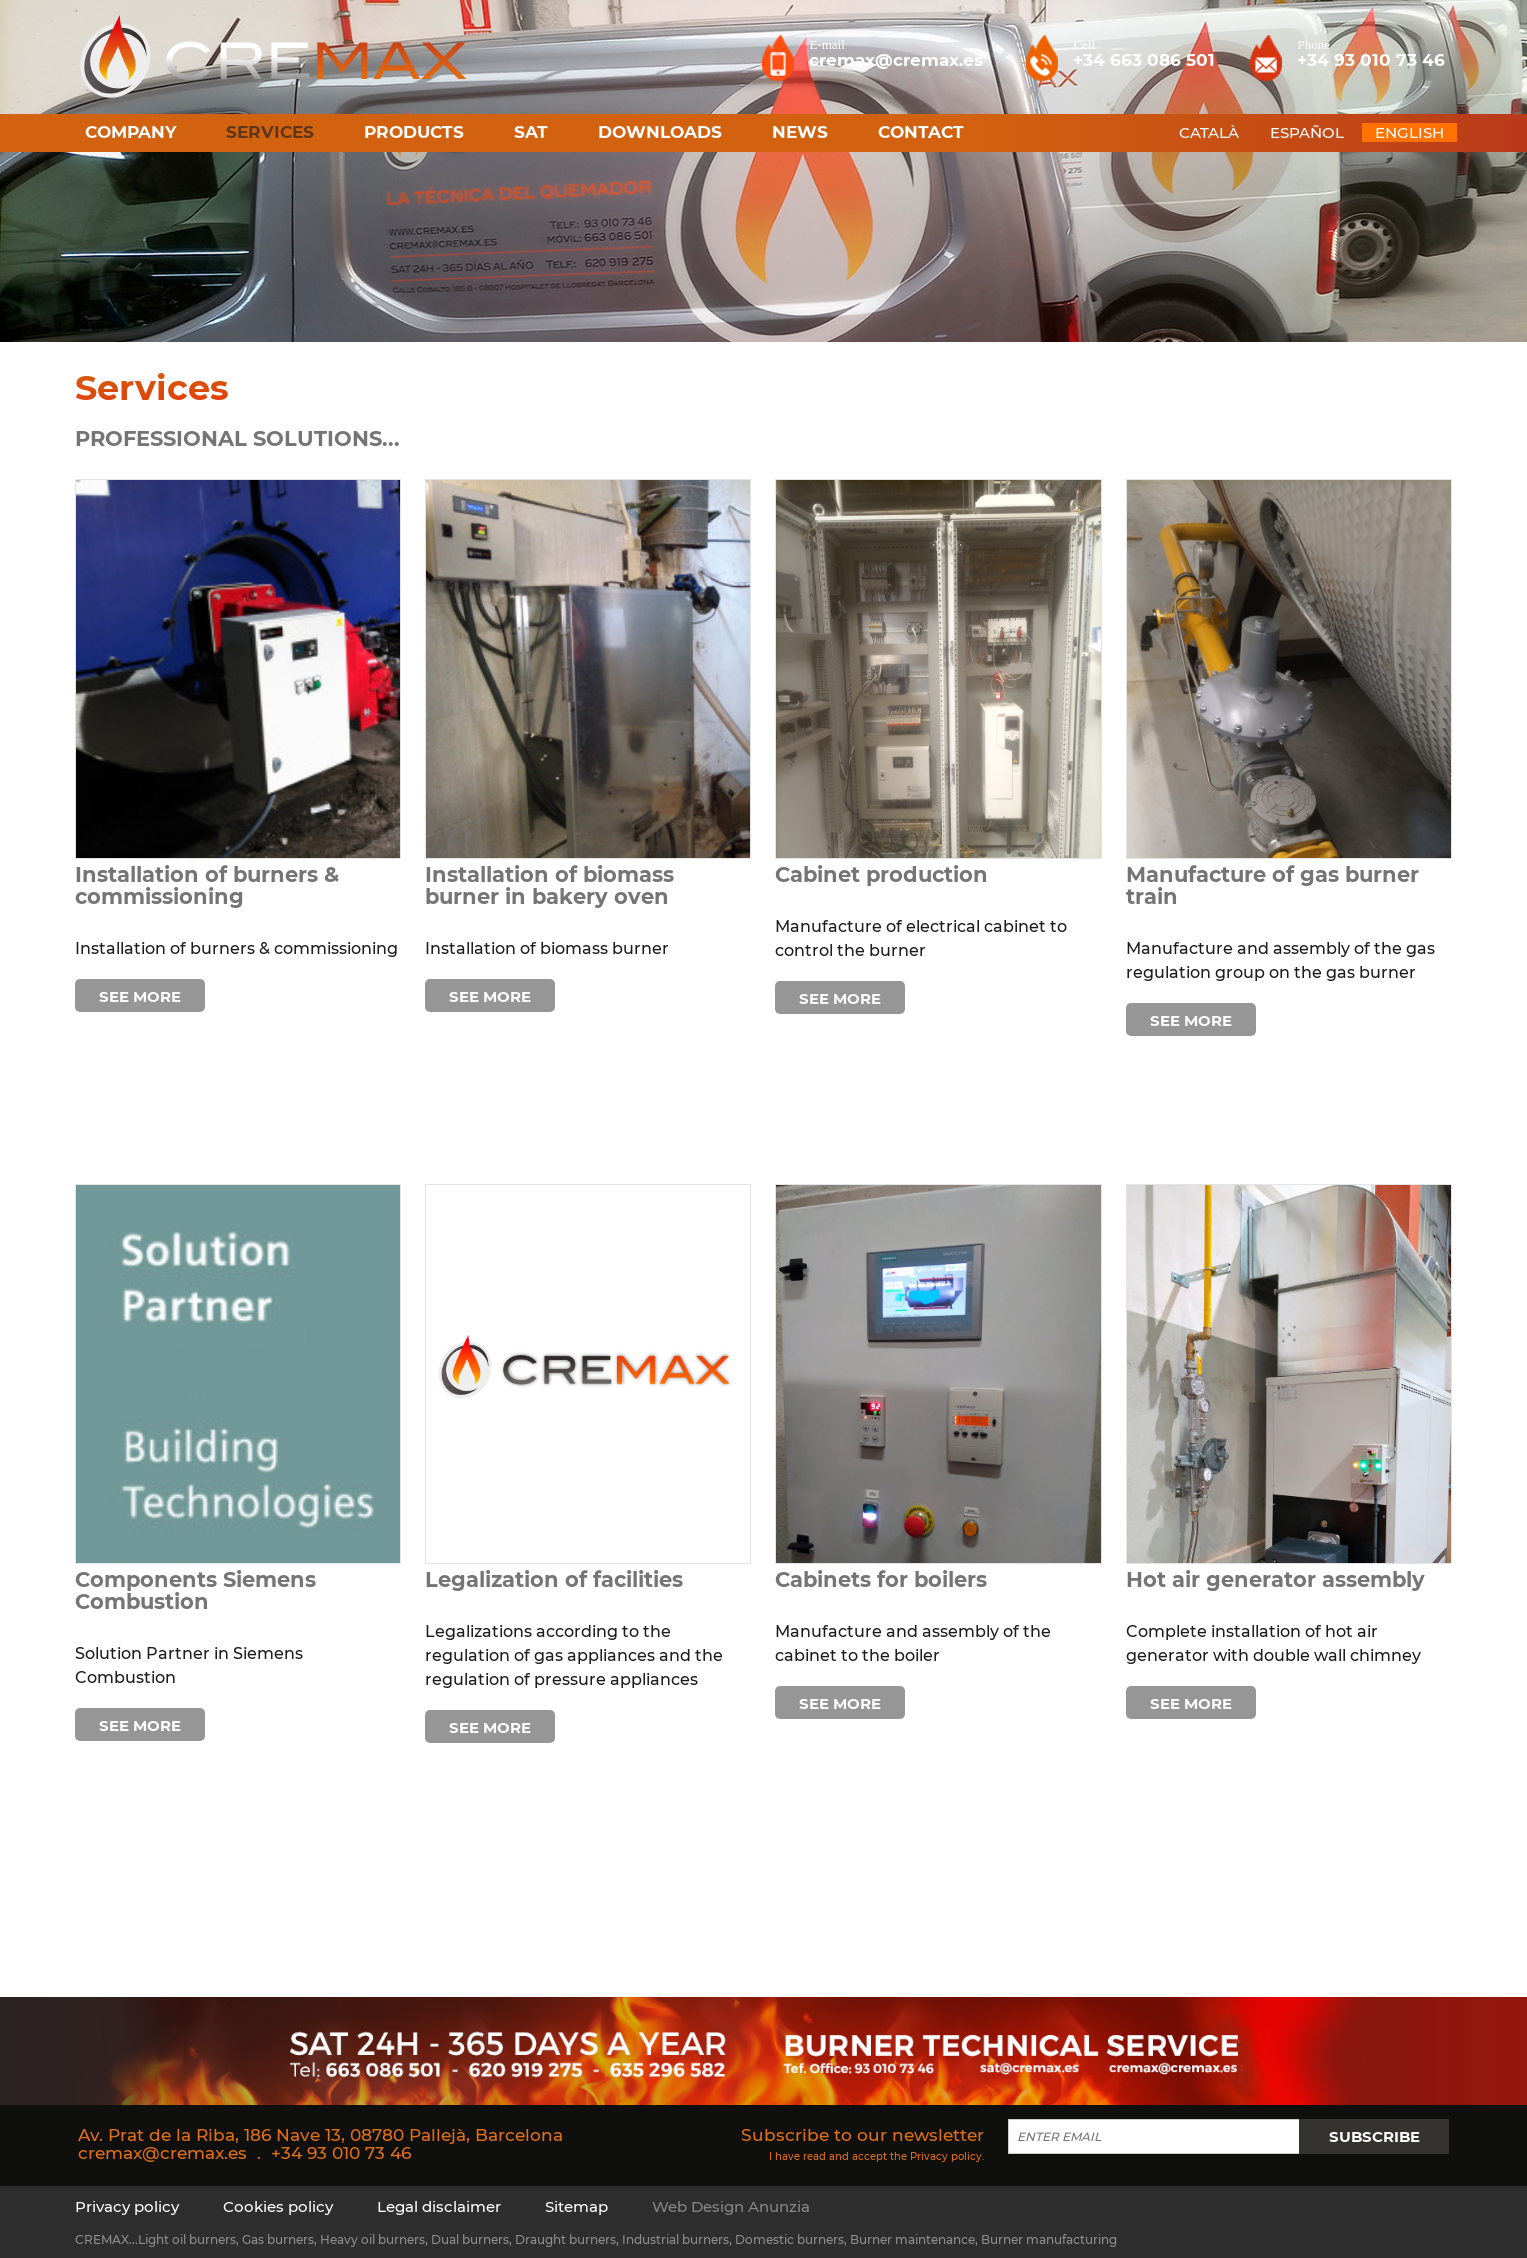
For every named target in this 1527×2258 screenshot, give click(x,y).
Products (414, 132)
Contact (921, 132)
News (800, 132)
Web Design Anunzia (731, 2206)
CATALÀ (1209, 132)
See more (140, 996)
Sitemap (576, 2206)
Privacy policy (946, 2155)
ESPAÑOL (1307, 132)
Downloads (660, 132)
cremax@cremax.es (162, 2153)
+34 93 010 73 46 (341, 2153)
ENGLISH (1409, 132)
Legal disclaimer (439, 2206)
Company (130, 132)
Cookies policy (278, 2206)
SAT (531, 132)
